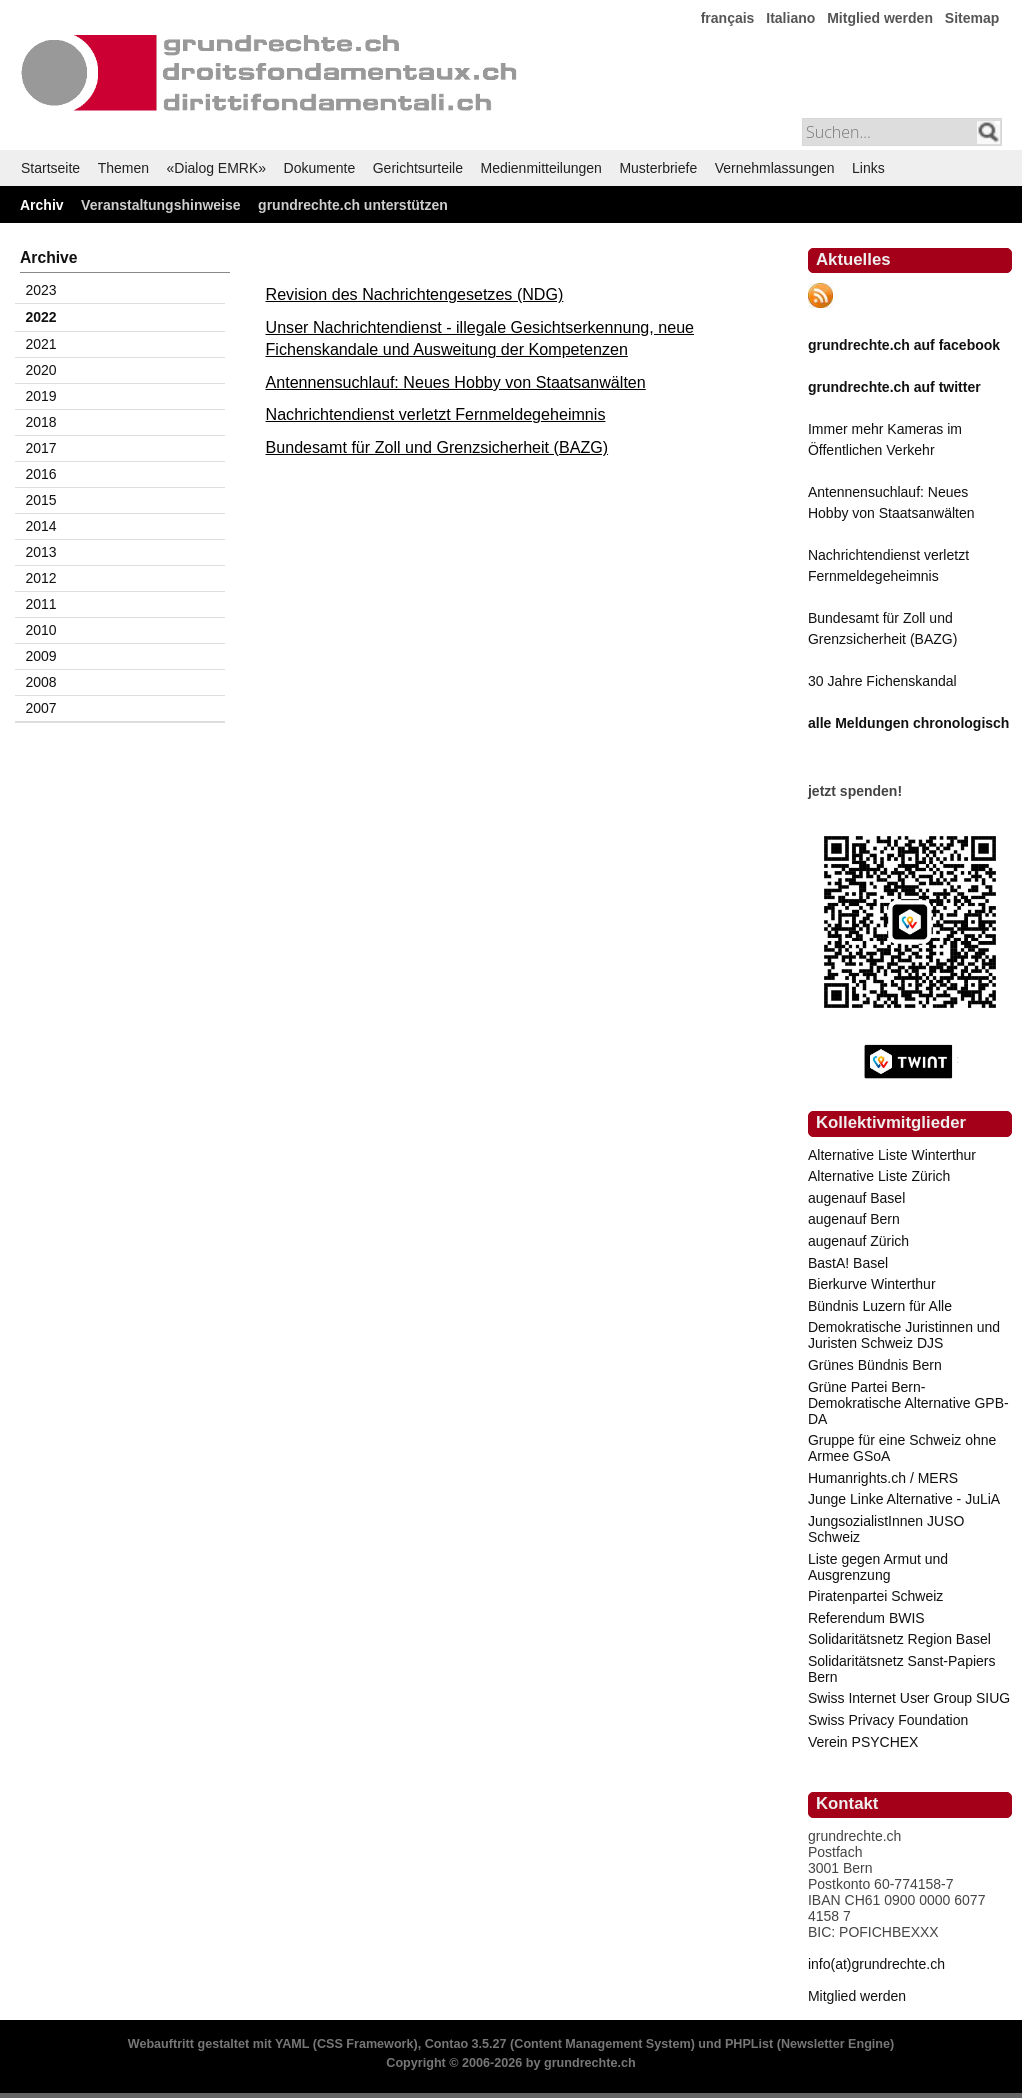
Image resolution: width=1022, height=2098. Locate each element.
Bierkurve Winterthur (872, 1284)
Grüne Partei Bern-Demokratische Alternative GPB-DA (908, 1403)
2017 (41, 448)
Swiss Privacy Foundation (888, 1720)
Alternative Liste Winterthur (892, 1155)
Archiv (42, 205)
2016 (41, 474)
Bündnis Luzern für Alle (880, 1306)
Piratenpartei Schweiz (875, 1596)
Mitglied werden (880, 18)
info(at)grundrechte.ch (876, 1964)
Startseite (50, 168)
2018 (41, 422)
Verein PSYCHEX (863, 1742)
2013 (41, 552)
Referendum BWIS (866, 1618)
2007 (41, 708)
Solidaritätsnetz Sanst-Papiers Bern (902, 1669)
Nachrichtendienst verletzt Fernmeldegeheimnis (436, 414)
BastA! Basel (848, 1263)
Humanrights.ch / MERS (883, 1478)
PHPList (749, 2044)
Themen (123, 168)
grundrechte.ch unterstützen (353, 205)
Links (868, 168)
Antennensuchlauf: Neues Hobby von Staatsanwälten (456, 382)
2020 (41, 370)
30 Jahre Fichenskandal (882, 681)
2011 (41, 604)
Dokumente (320, 168)
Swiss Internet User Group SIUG (909, 1698)
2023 (41, 290)
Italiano (790, 18)
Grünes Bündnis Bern (875, 1365)
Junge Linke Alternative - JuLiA (904, 1499)
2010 (41, 630)
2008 (41, 682)
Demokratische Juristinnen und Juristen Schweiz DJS (904, 1335)
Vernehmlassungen (775, 168)
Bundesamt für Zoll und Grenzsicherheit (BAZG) (437, 447)
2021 (41, 344)
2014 (41, 526)
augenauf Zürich (858, 1241)
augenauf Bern (854, 1219)
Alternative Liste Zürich (879, 1176)
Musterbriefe (658, 168)
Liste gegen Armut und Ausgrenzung (878, 1567)
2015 (41, 500)
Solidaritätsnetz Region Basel (899, 1639)
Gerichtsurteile (418, 168)
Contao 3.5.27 (466, 2044)
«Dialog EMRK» (217, 168)
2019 (41, 396)
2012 (41, 578)
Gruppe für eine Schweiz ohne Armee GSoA (902, 1448)
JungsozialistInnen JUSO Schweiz (886, 1529)
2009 (41, 656)
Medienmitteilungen (540, 168)
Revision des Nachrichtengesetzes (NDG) (415, 294)
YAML (292, 2044)
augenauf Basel (856, 1198)
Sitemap (972, 18)
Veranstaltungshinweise (161, 205)
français (728, 18)
